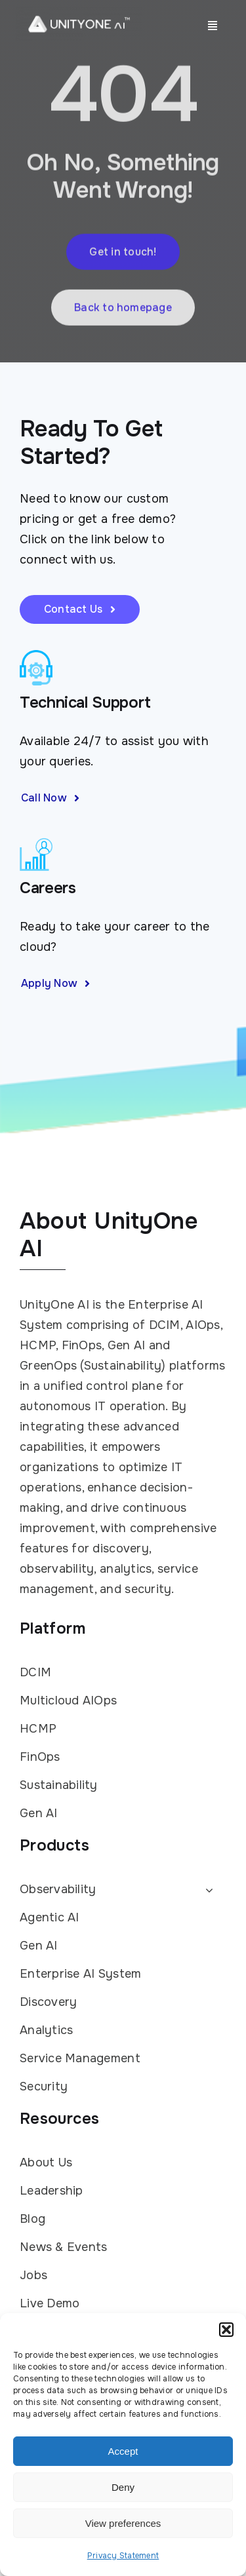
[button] (226, 2329)
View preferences (123, 2523)
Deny (123, 2487)
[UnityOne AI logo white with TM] (79, 12)
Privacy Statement (123, 2555)
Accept (123, 2451)
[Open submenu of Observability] (206, 1890)
